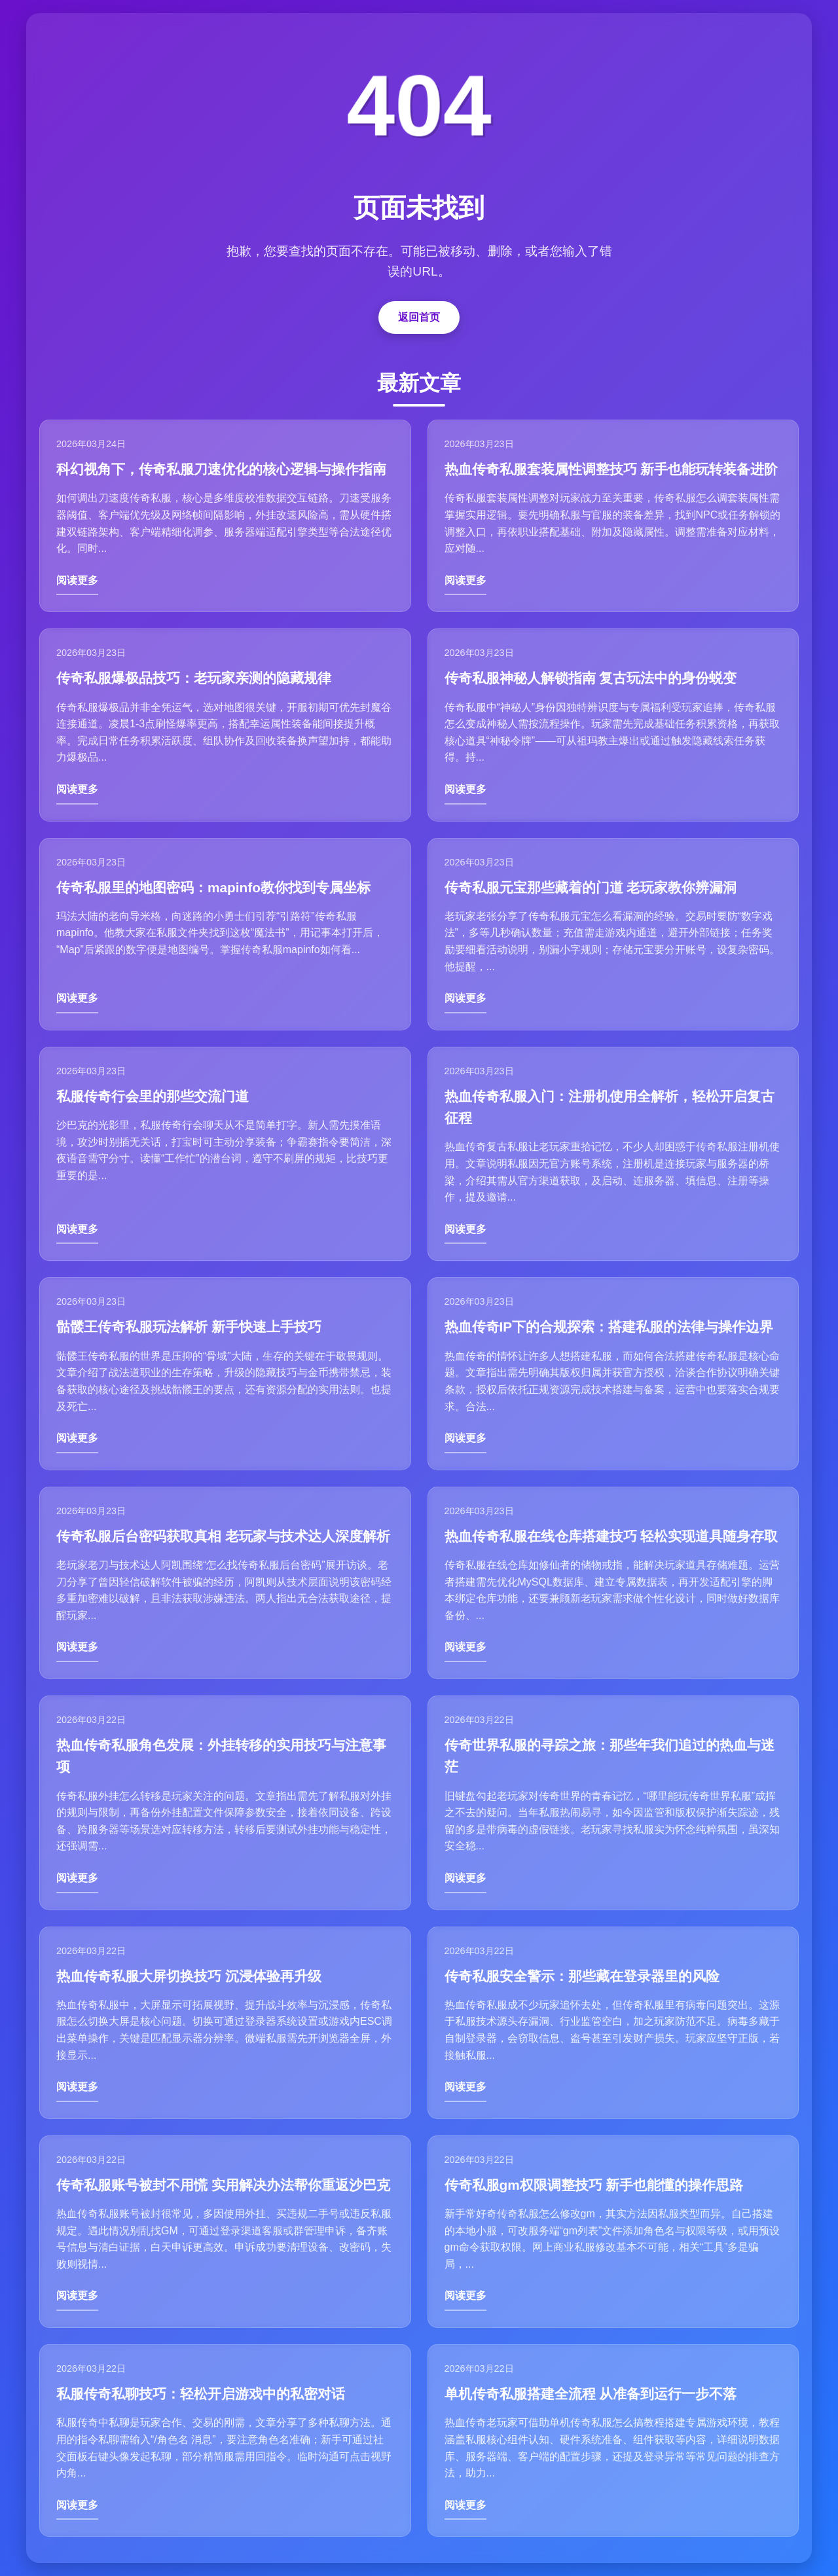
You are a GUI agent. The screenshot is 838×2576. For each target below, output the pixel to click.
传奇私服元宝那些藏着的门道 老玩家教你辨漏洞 (591, 887)
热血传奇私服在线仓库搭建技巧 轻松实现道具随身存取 (611, 1536)
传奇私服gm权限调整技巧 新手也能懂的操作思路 (594, 2184)
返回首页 (419, 317)
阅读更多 (77, 580)
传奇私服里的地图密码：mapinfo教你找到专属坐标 (213, 887)
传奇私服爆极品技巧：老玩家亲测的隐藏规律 (193, 677)
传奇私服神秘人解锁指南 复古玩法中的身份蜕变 (591, 677)
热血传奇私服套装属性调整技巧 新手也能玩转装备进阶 (611, 469)
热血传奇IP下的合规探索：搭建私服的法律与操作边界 (609, 1326)
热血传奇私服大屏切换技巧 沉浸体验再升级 (188, 1976)
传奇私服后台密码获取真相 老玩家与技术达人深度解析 (223, 1536)
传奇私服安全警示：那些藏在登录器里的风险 (582, 1976)
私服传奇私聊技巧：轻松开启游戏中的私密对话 (200, 2393)
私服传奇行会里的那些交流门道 (152, 1096)
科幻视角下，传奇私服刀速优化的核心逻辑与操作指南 (221, 469)
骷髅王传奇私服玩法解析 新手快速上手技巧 (188, 1326)
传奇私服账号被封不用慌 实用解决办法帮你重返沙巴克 (223, 2184)
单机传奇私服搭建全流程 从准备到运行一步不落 (591, 2393)
